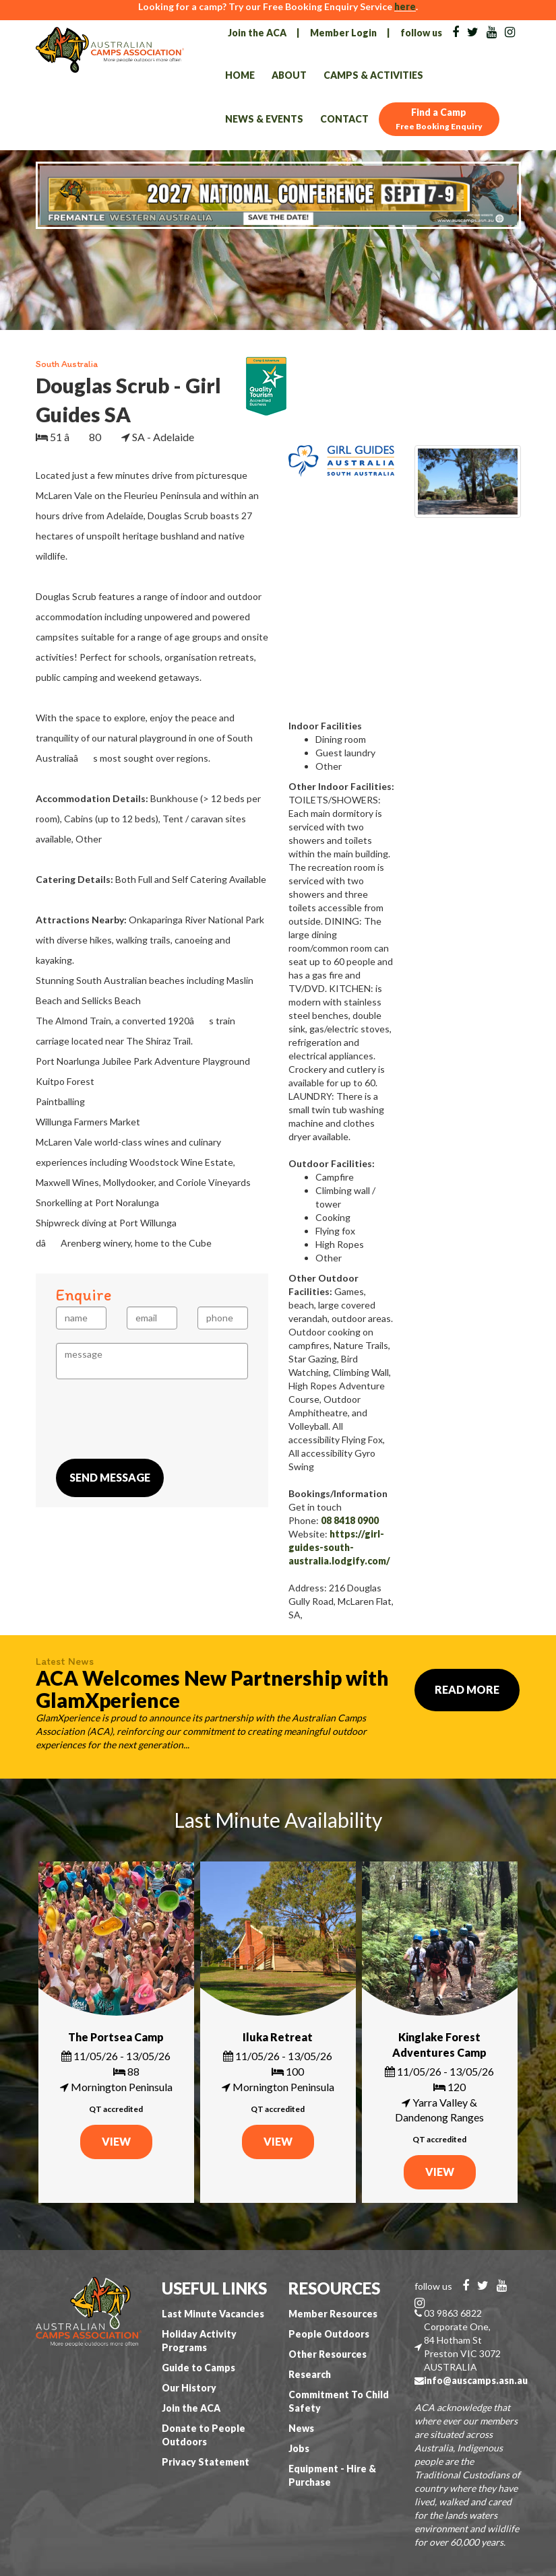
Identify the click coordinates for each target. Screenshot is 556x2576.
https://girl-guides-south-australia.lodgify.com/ (339, 1547)
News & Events (264, 119)
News (301, 2428)
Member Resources (332, 2313)
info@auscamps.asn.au (476, 2380)
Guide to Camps (198, 2367)
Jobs (298, 2448)
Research (309, 2374)
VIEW (116, 2141)
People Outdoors (328, 2334)
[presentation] (158, 1419)
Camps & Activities (373, 75)
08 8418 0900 (350, 1520)
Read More (467, 1689)
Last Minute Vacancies (213, 2313)
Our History (189, 2387)
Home (240, 75)
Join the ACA (257, 32)
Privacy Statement (205, 2462)
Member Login (343, 32)
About (289, 75)
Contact (344, 119)
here (405, 6)
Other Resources (327, 2354)
